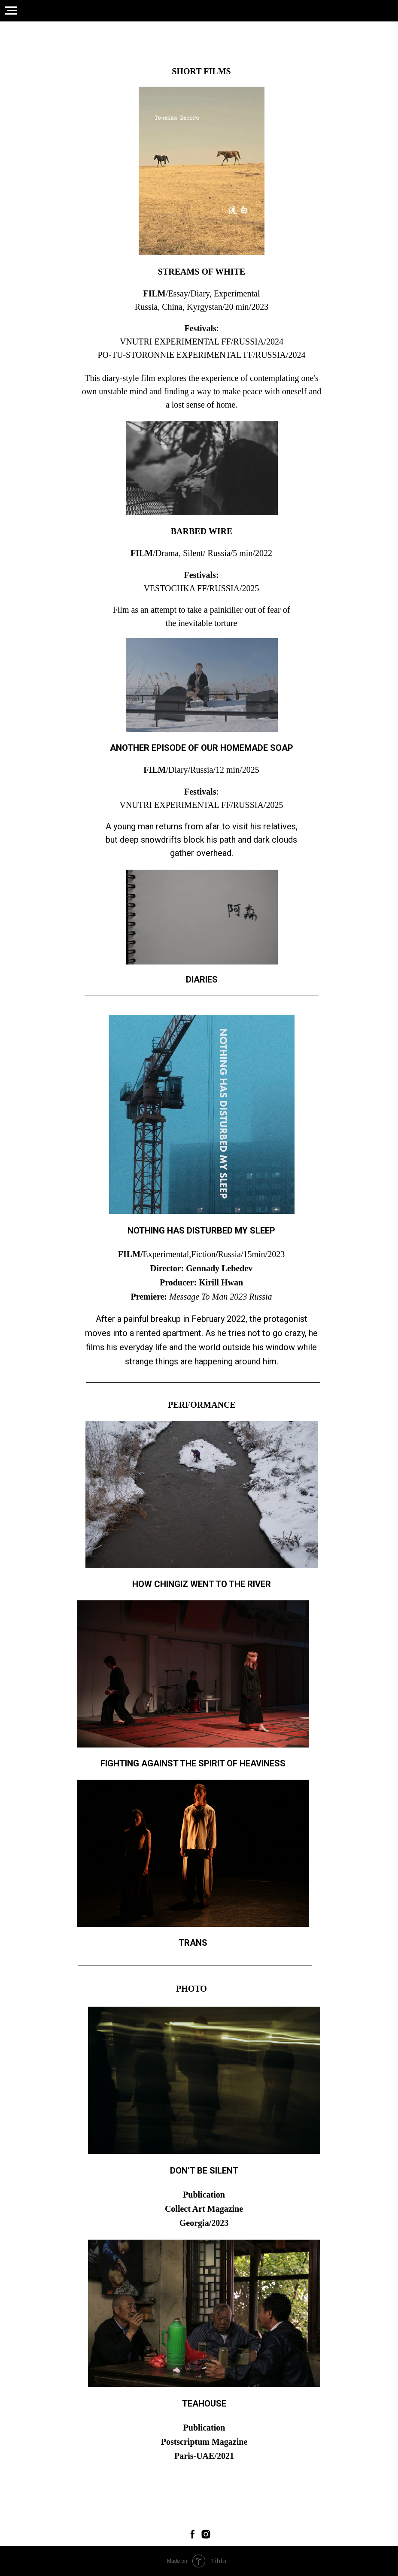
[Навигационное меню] (11, 10)
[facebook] (192, 2534)
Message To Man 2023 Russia (220, 1296)
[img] (201, 171)
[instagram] (206, 2534)
